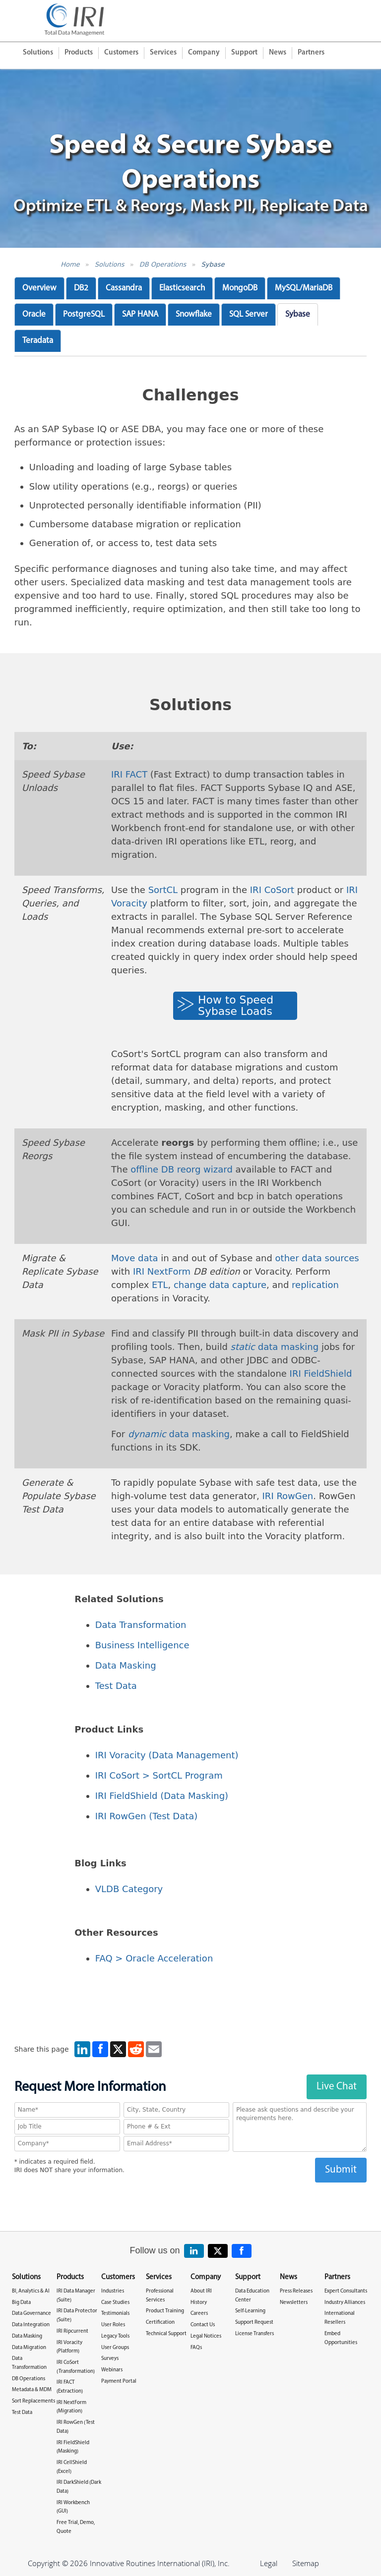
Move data (134, 1258)
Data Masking (125, 1665)
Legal (268, 2563)
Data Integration (31, 2325)
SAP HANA (140, 314)
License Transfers (254, 2334)
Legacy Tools (115, 2336)
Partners (311, 52)
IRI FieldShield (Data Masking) (161, 1796)
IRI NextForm (161, 1271)
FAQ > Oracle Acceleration (154, 1958)
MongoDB (239, 288)
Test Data (116, 1685)
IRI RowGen (288, 1496)
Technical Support (166, 2334)
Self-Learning (250, 2311)
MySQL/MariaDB (303, 288)
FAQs (196, 2348)
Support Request (254, 2322)
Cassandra (124, 288)
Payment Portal (118, 2381)
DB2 (81, 288)
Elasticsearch (182, 288)
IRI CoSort (272, 890)
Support (244, 52)
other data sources (317, 1258)
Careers (199, 2313)
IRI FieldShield (321, 1373)
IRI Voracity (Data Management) (167, 1755)
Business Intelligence (142, 1645)
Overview (39, 288)
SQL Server (248, 314)
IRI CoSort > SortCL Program (159, 1775)
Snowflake (194, 314)
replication (315, 1285)
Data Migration (29, 2348)
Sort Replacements (33, 2401)
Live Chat (337, 2086)
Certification (160, 2322)
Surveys (110, 2358)
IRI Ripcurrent (72, 2331)
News (277, 52)
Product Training (165, 2311)
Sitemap (305, 2563)
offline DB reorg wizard (181, 1169)
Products (78, 52)
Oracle (34, 314)
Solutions (38, 52)
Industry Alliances (344, 2302)
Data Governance (31, 2313)
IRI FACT (129, 774)
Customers (121, 52)
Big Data (21, 2302)
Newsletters (294, 2302)
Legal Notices (205, 2336)
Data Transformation (141, 1625)
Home (70, 264)
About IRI (201, 2291)
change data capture (220, 1285)
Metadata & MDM (32, 2390)
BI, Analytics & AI (31, 2291)
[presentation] (190, 2202)
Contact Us (202, 2325)
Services (163, 52)
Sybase (213, 264)
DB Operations (163, 264)
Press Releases (296, 2291)
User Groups (115, 2348)
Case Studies (115, 2302)
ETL (160, 1285)
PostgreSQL (84, 314)
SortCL (163, 890)
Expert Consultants (345, 2291)
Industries (112, 2291)
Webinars (112, 2370)
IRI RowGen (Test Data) (146, 1816)
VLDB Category (129, 1889)
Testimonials (115, 2313)
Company (204, 52)
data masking (275, 1347)
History (198, 2302)
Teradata (37, 340)
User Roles (113, 2325)
